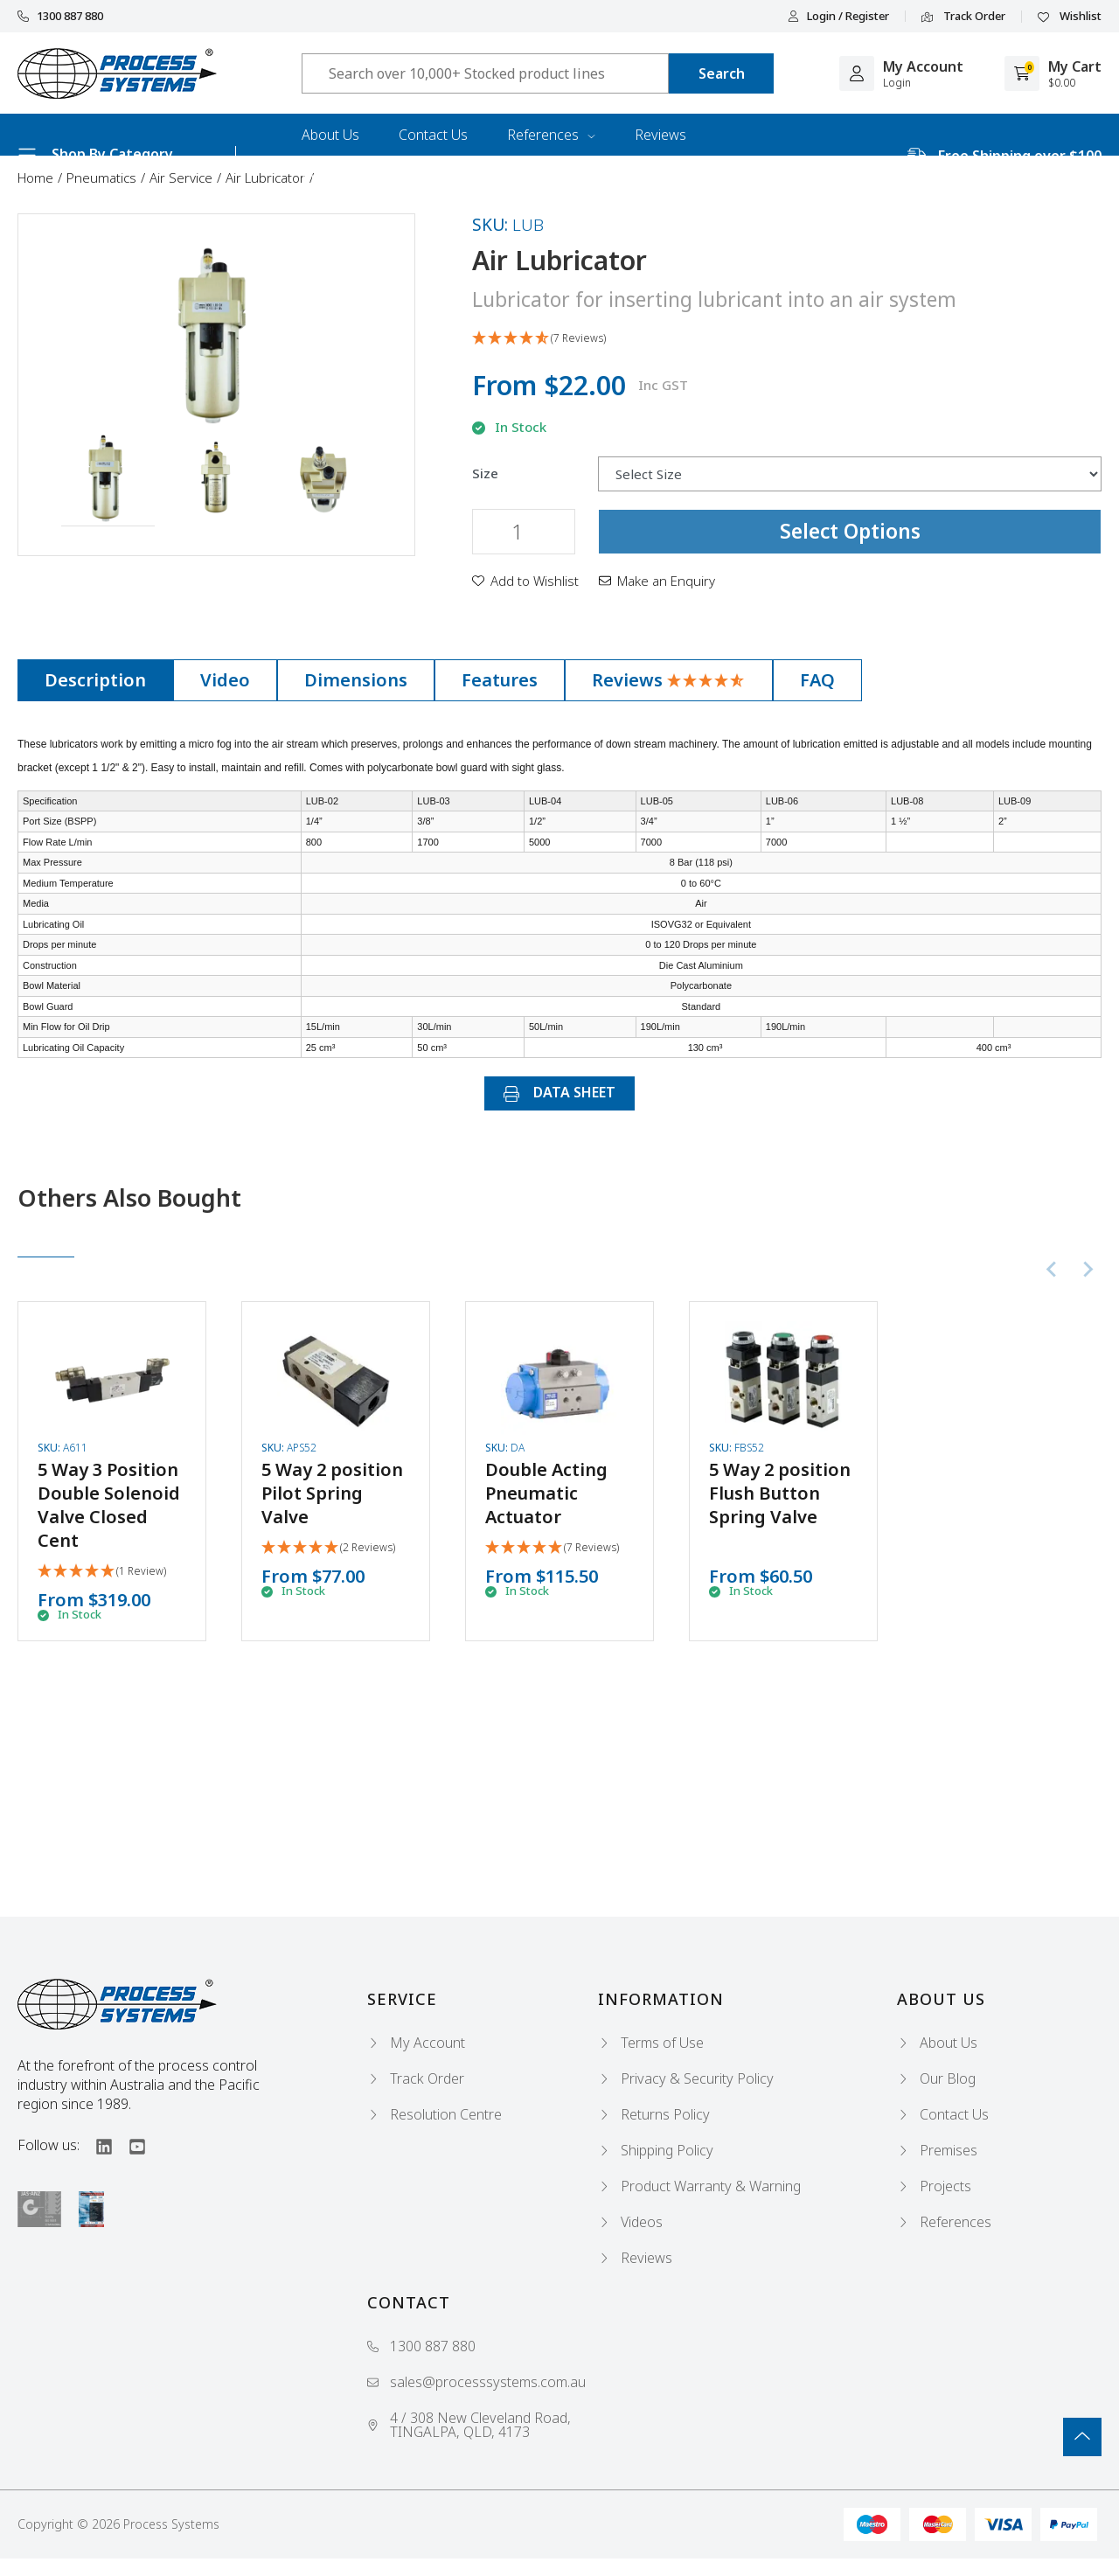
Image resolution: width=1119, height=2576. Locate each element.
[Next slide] (1088, 1269)
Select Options (850, 531)
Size (485, 473)
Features (500, 680)
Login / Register (838, 16)
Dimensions (355, 680)
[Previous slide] (1053, 1269)
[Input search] (485, 73)
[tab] (95, 680)
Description (95, 680)
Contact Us (433, 135)
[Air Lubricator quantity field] (523, 531)
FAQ (817, 680)
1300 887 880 (60, 16)
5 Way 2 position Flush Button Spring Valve (780, 1493)
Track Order (963, 16)
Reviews (660, 135)
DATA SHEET (559, 1092)
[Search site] (721, 73)
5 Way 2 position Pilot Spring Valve (332, 1493)
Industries (333, 177)
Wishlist (1070, 16)
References (551, 135)
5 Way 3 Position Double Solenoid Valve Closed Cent (109, 1505)
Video (225, 680)
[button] (108, 479)
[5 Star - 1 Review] (102, 1572)
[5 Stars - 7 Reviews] (552, 1548)
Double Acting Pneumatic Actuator (546, 1493)
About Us (330, 135)
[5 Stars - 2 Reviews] (328, 1548)
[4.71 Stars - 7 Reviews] (787, 339)
